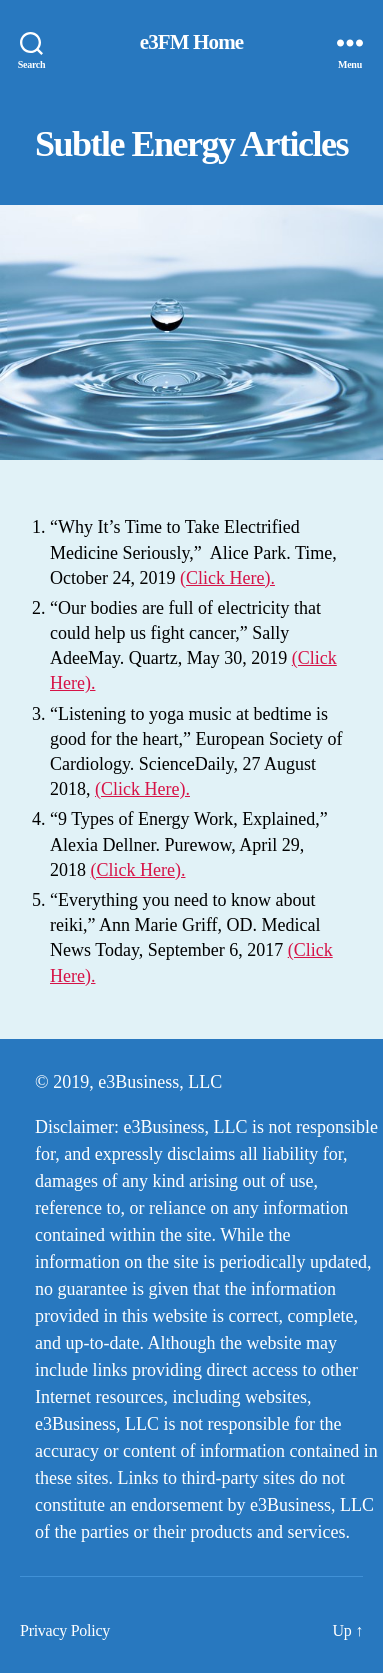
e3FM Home (192, 42)
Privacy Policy (65, 1630)
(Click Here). (227, 578)
